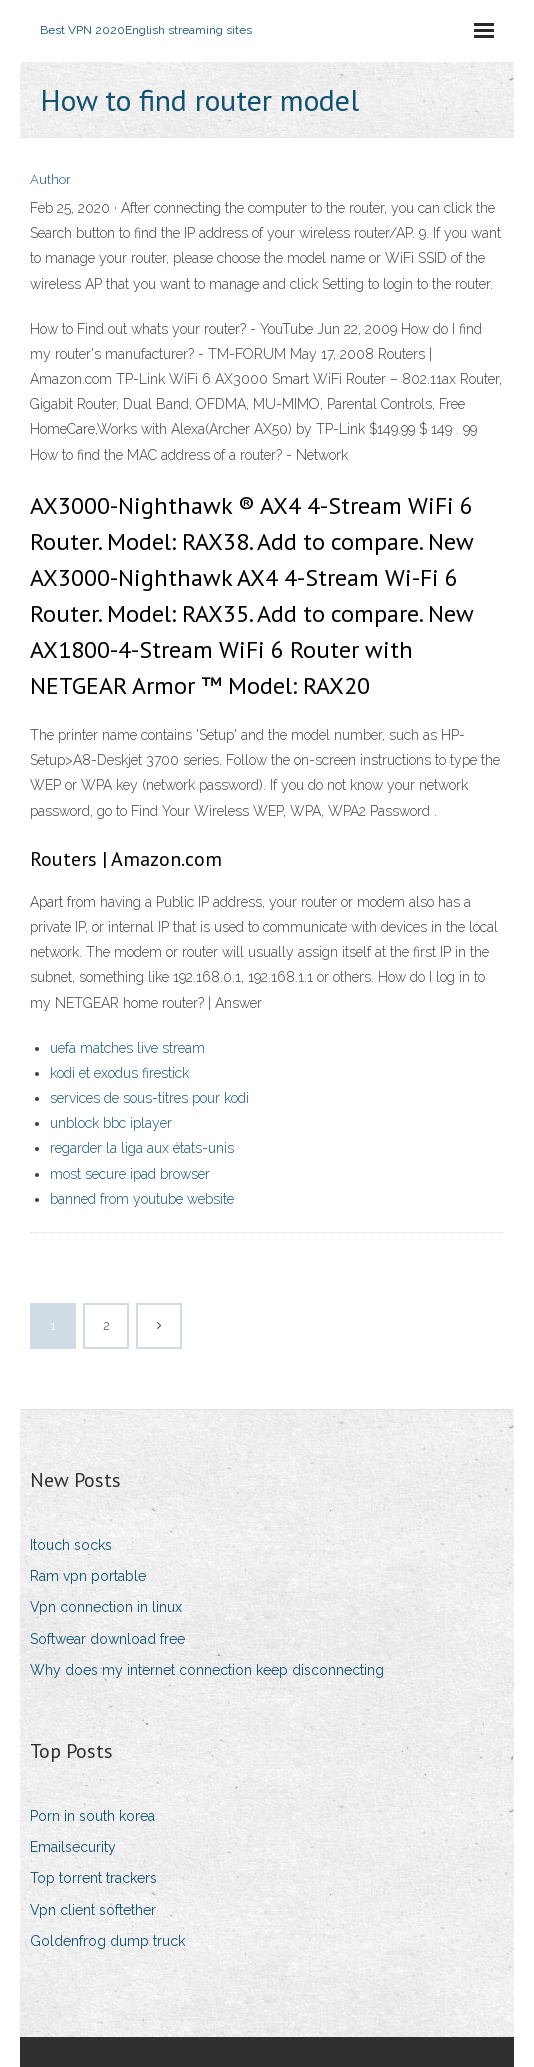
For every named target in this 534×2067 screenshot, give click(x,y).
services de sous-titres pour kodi (149, 1098)
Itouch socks (71, 1545)
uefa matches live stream (127, 1048)
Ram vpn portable (88, 1576)
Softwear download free (107, 1639)
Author (50, 179)
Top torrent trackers (93, 1878)
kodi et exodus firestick (119, 1073)
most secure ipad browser (130, 1174)
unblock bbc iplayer (111, 1123)
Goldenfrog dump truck (107, 1941)
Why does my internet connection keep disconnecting (207, 1670)
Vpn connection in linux (106, 1607)
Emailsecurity (73, 1847)
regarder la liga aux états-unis (142, 1148)
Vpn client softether (93, 1910)
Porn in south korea (92, 1816)
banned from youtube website (142, 1199)
